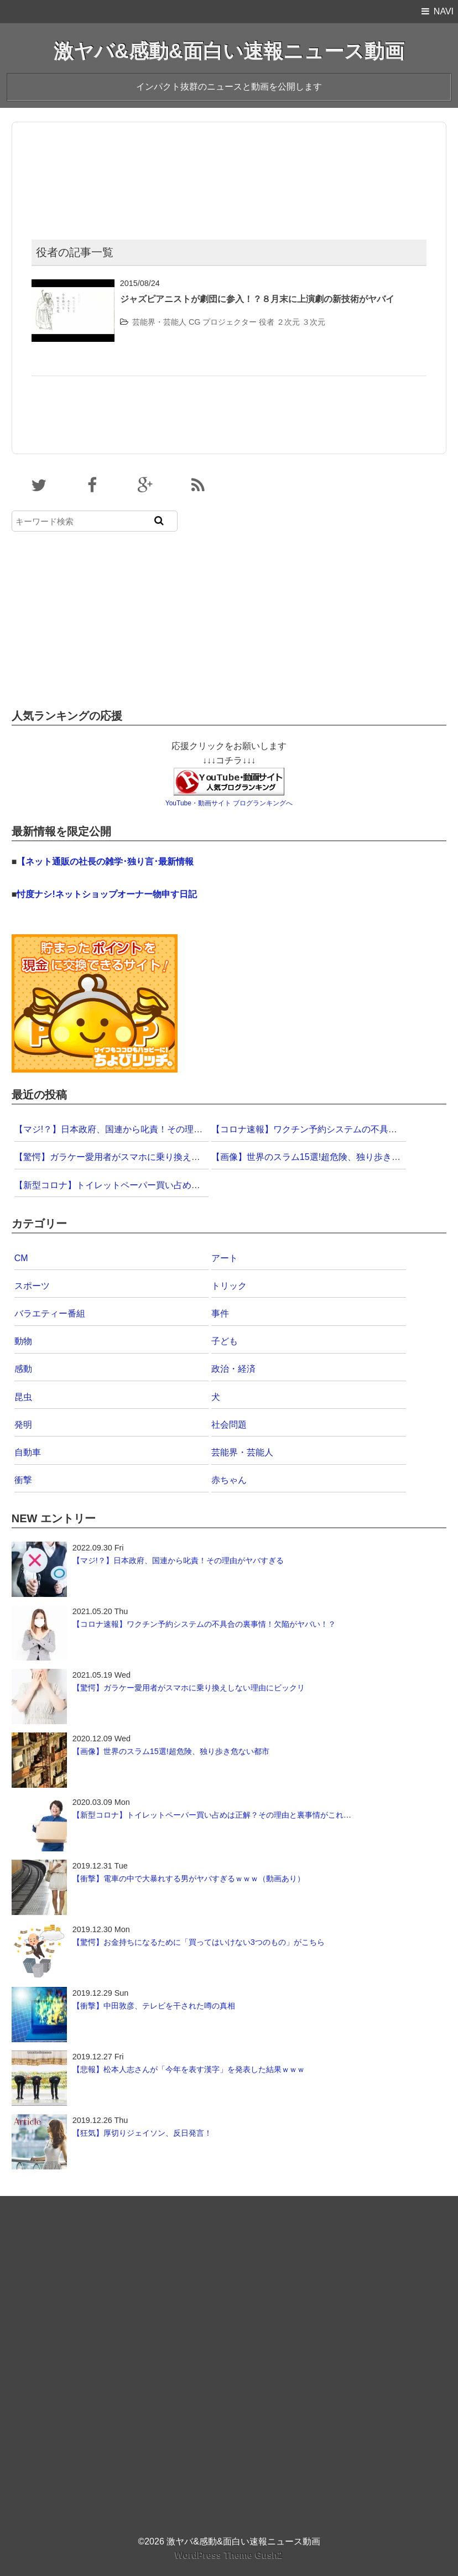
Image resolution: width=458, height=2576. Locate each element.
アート (224, 1258)
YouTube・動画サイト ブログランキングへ (229, 803)
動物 (23, 1341)
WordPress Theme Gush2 (229, 2555)
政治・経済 (233, 1368)
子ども (224, 1341)
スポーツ (32, 1285)
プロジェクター (229, 322)
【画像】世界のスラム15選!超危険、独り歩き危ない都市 (323, 1157)
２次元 (288, 322)
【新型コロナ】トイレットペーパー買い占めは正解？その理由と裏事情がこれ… (173, 1185)
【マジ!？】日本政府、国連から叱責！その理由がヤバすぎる (135, 1129)
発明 (23, 1424)
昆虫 (23, 1397)
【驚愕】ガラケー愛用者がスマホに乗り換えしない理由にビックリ (147, 1157)
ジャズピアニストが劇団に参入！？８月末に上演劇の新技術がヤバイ (257, 299)
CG (195, 322)
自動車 (27, 1452)
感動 (23, 1368)
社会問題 (229, 1424)
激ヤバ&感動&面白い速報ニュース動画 (229, 51)
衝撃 (23, 1480)
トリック (229, 1285)
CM (21, 1258)
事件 (220, 1313)
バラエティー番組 (49, 1313)
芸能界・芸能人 (159, 322)
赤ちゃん (229, 1480)
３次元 (313, 322)
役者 (266, 322)
